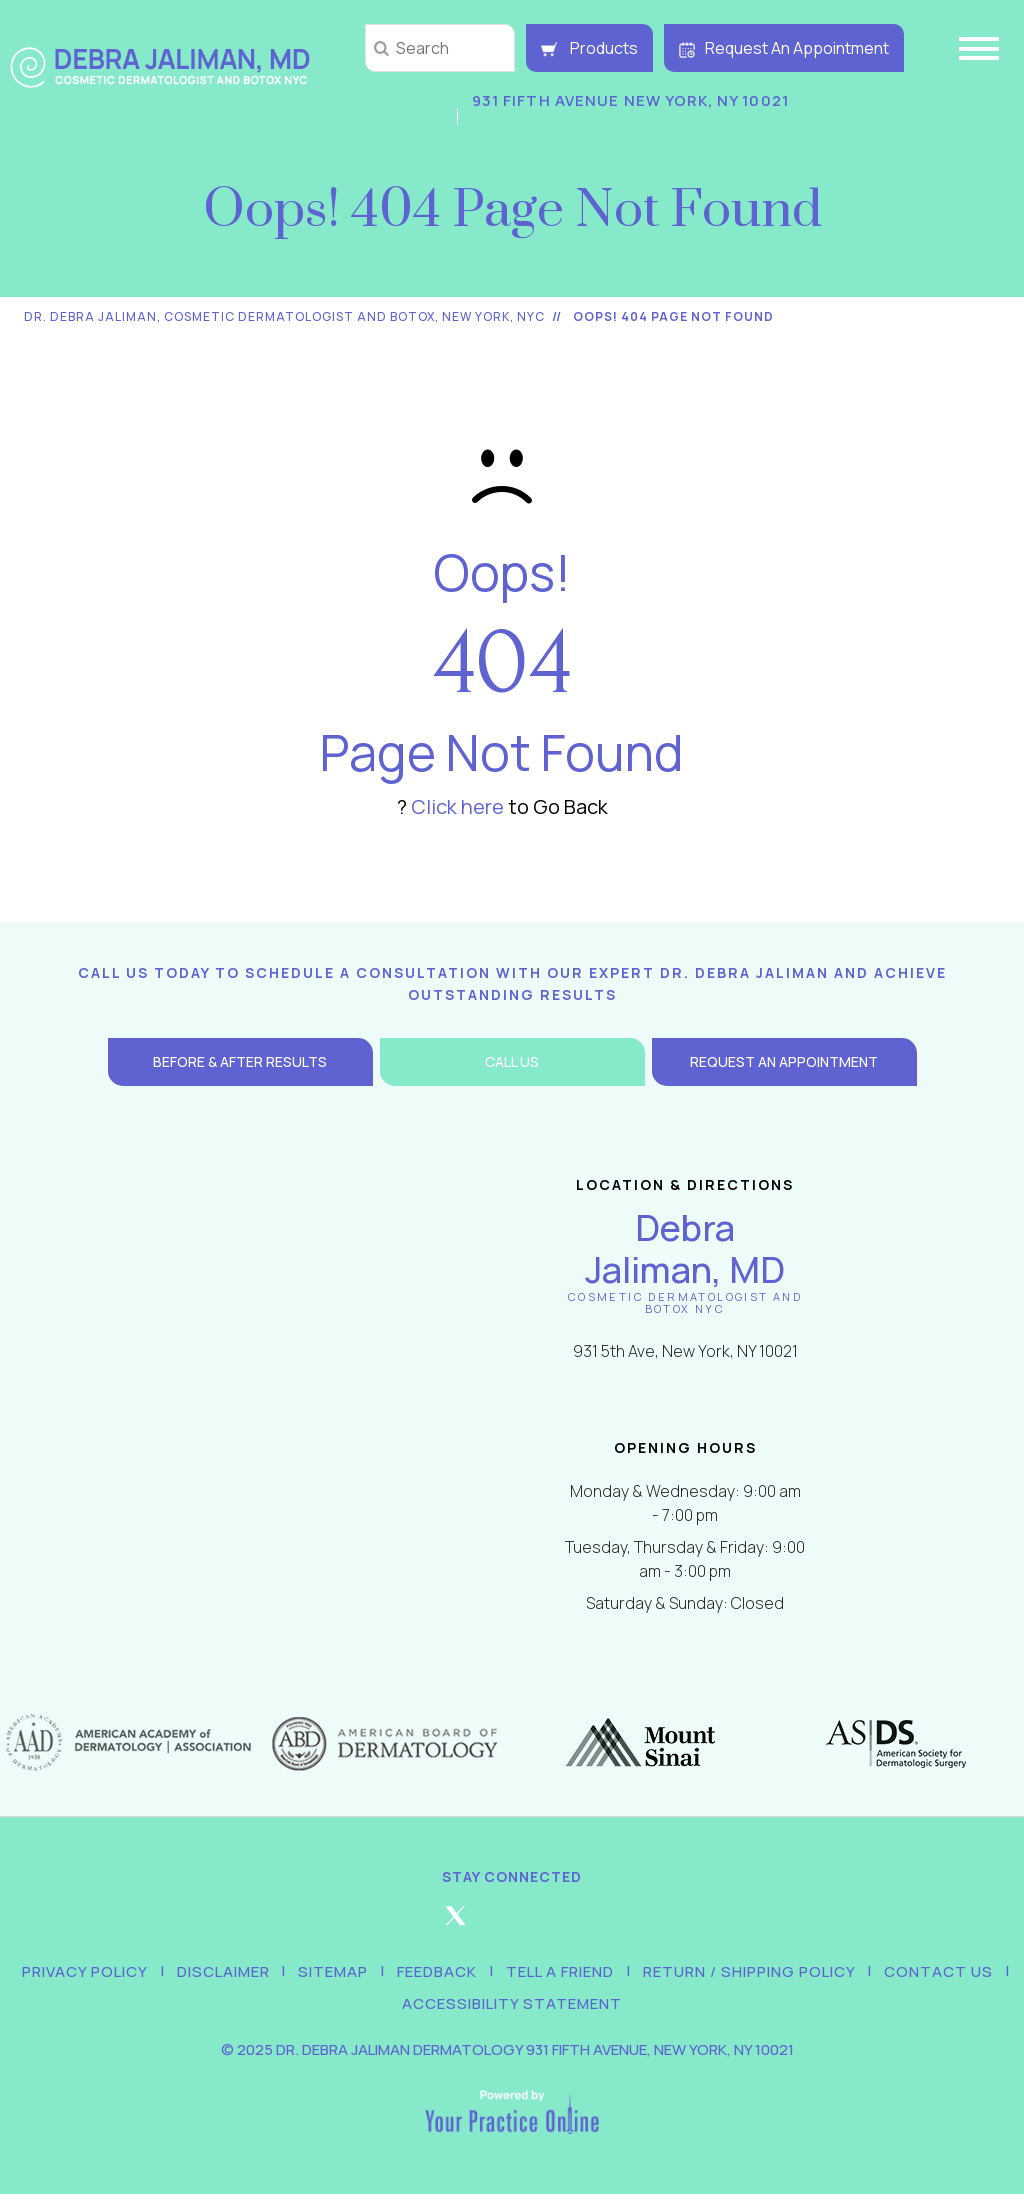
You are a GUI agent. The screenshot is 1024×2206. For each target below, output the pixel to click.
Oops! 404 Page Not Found (673, 316)
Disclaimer (234, 1974)
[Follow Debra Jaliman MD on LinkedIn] (569, 1924)
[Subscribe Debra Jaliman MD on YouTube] (626, 1924)
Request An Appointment (784, 48)
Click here (457, 806)
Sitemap (339, 1974)
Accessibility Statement (512, 2012)
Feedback (437, 1974)
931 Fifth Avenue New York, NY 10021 (625, 100)
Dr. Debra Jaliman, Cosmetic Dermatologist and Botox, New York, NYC (284, 316)
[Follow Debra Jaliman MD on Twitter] (455, 1924)
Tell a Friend (554, 1974)
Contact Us (921, 1974)
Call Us (512, 1061)
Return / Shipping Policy (737, 1974)
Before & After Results (240, 1061)
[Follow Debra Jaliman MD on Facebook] (398, 1924)
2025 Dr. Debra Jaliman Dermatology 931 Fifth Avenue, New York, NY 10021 (515, 2061)
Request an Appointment (784, 1061)
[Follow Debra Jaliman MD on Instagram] (512, 1924)
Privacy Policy (102, 1974)
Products (589, 48)
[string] (440, 48)
